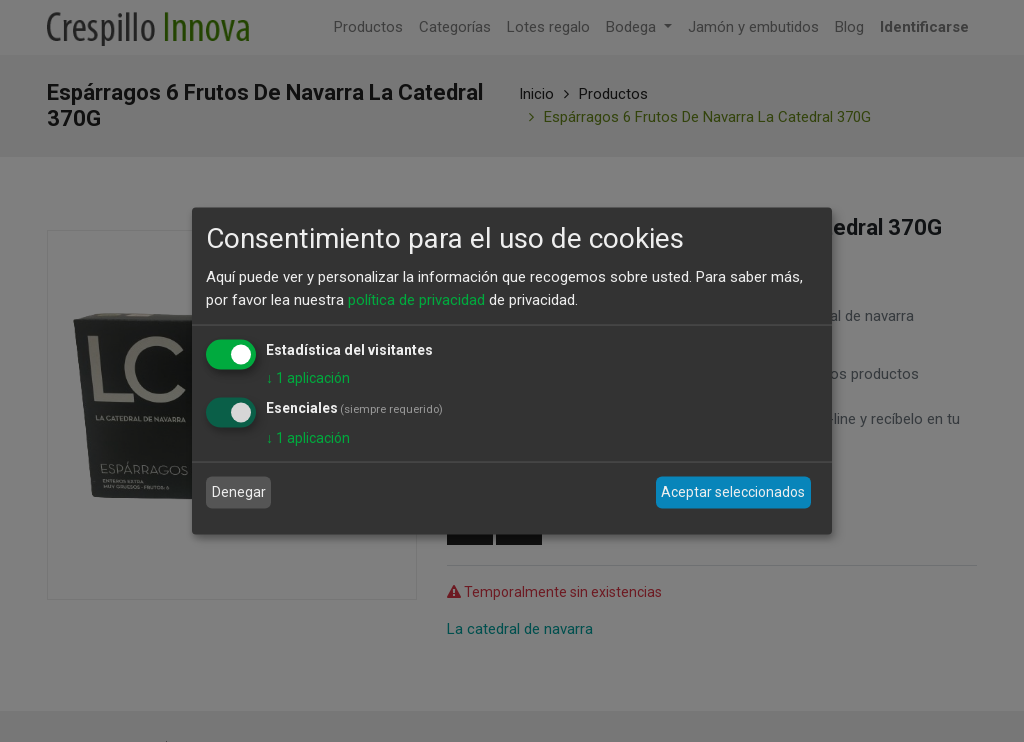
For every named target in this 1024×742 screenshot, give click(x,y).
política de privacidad (416, 299)
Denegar (239, 492)
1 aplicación (308, 378)
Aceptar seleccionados (733, 492)
